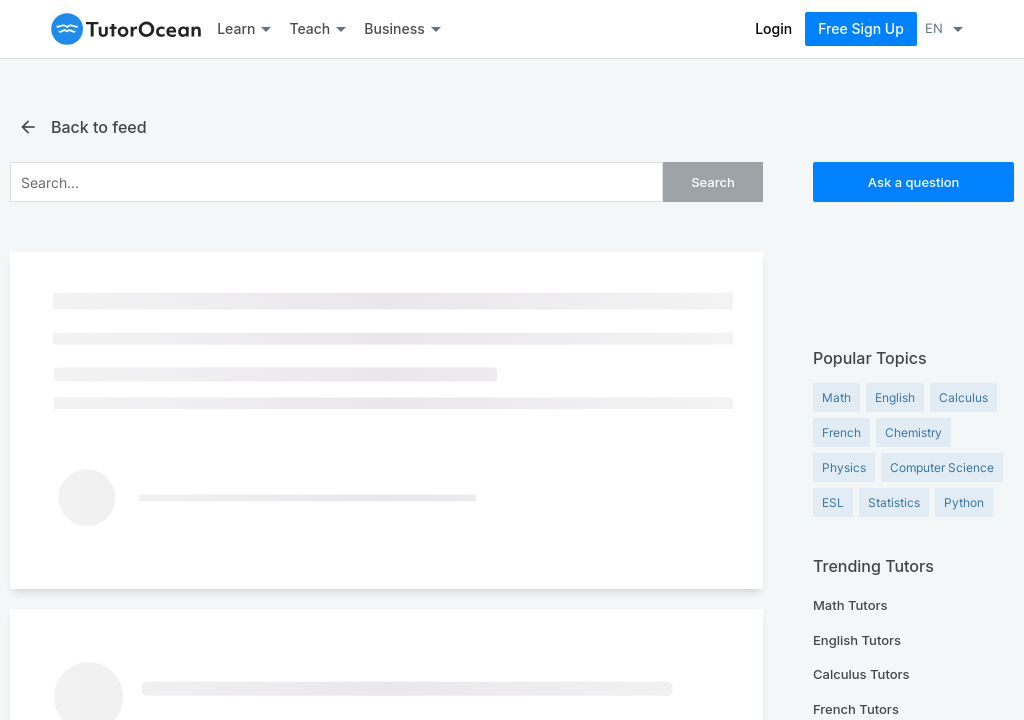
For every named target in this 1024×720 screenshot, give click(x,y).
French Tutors (856, 709)
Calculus (963, 397)
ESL (833, 502)
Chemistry (913, 432)
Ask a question (914, 182)
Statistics (894, 502)
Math (836, 397)
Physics (844, 467)
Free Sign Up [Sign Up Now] (861, 28)
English (895, 397)
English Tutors (857, 640)
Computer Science (942, 467)
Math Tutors (850, 605)
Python (964, 502)
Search (713, 182)
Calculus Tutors (861, 674)
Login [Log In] (773, 28)
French (841, 432)
